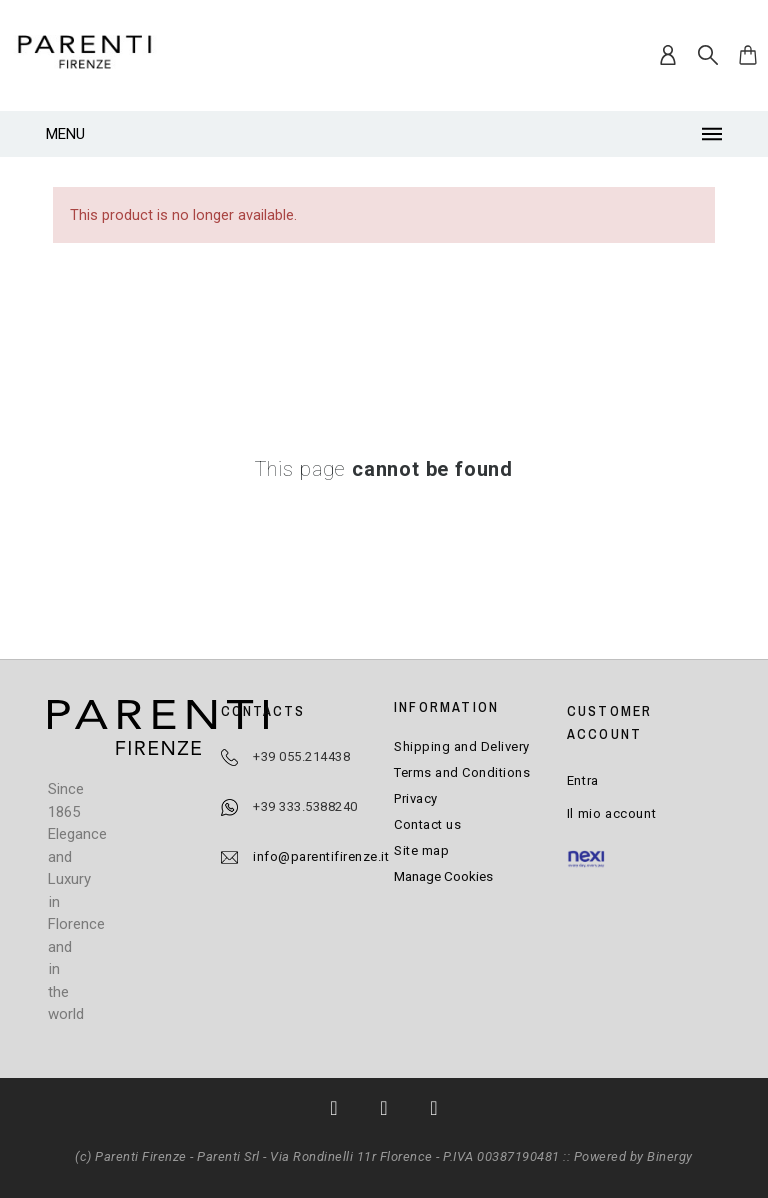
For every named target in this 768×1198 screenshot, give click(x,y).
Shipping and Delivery (462, 746)
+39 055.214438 (301, 756)
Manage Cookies (443, 876)
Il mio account (611, 813)
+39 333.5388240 (305, 806)
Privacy (416, 798)
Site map (421, 850)
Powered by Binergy (633, 1156)
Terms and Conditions (462, 772)
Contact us (427, 824)
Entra (583, 780)
